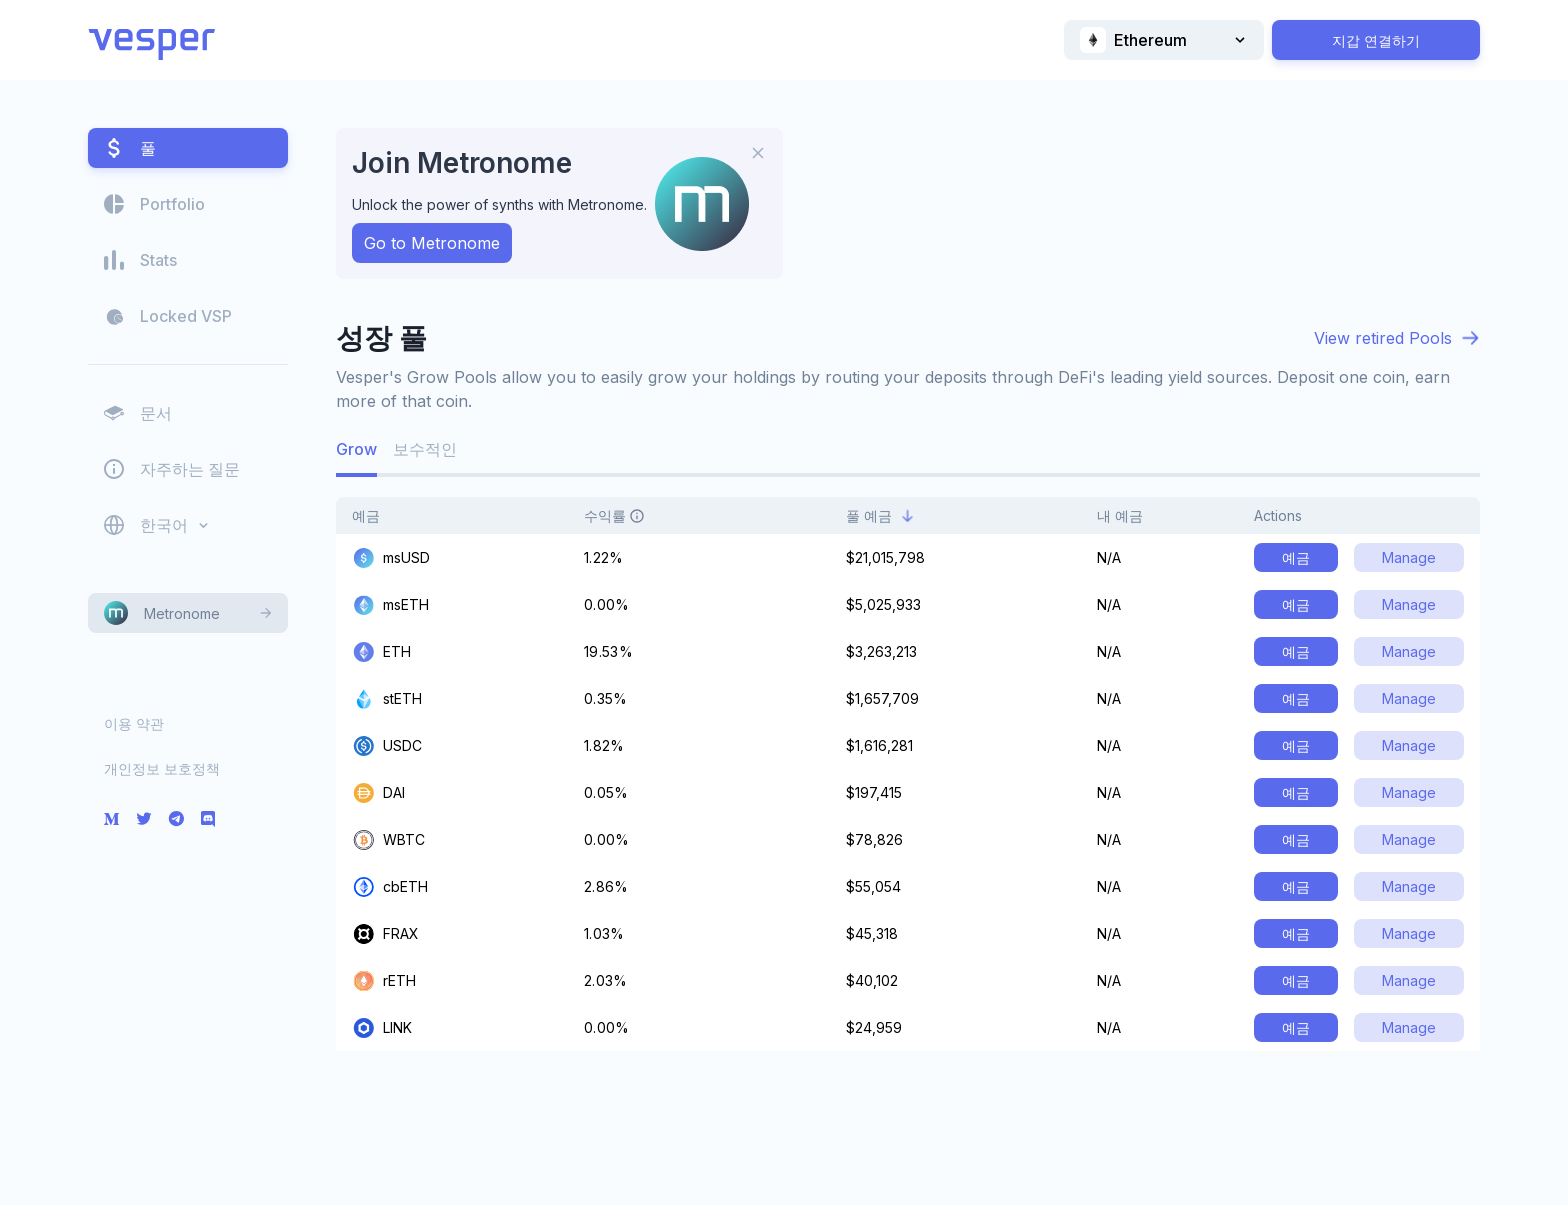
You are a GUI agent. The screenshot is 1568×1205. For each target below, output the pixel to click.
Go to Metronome (432, 243)
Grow (356, 449)
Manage (1409, 557)
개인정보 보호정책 (162, 768)
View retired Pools (1383, 338)
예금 (377, 515)
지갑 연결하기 (1376, 40)
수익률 (625, 515)
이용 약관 (134, 723)
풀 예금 (880, 515)
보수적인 (425, 449)
